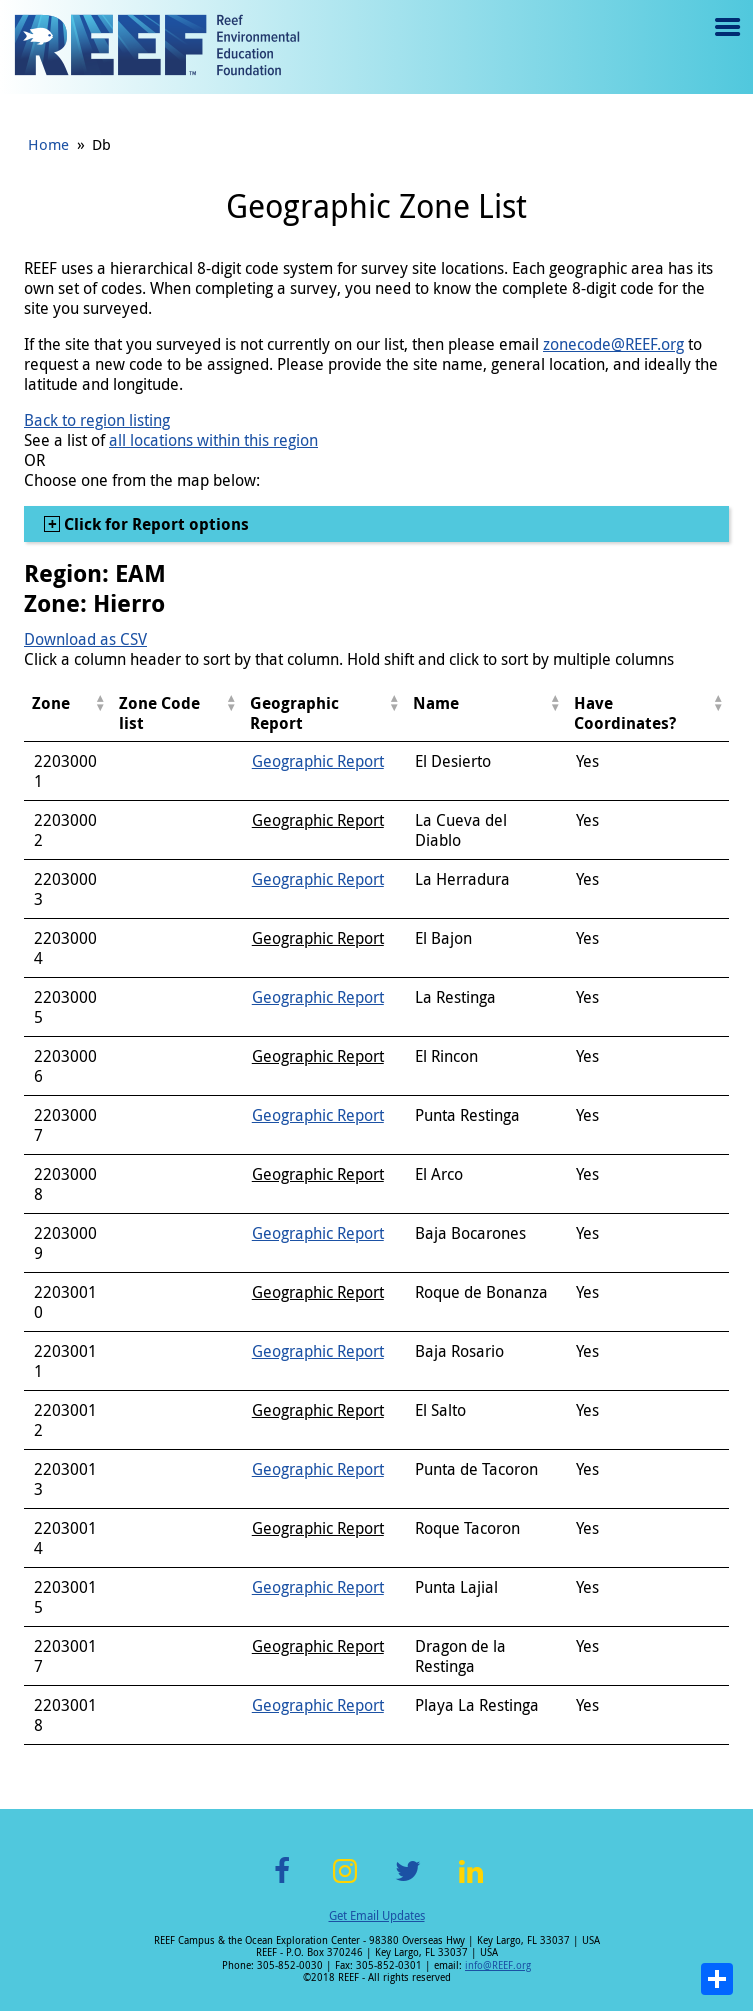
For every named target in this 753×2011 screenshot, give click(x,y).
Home (48, 144)
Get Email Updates (377, 1915)
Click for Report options (154, 524)
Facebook (282, 1882)
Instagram (345, 1882)
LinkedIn (471, 1882)
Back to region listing (97, 420)
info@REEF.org (498, 1965)
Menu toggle (725, 41)
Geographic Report (318, 761)
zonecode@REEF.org (613, 344)
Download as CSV (85, 639)
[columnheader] (67, 713)
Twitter (408, 1882)
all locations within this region (213, 440)
